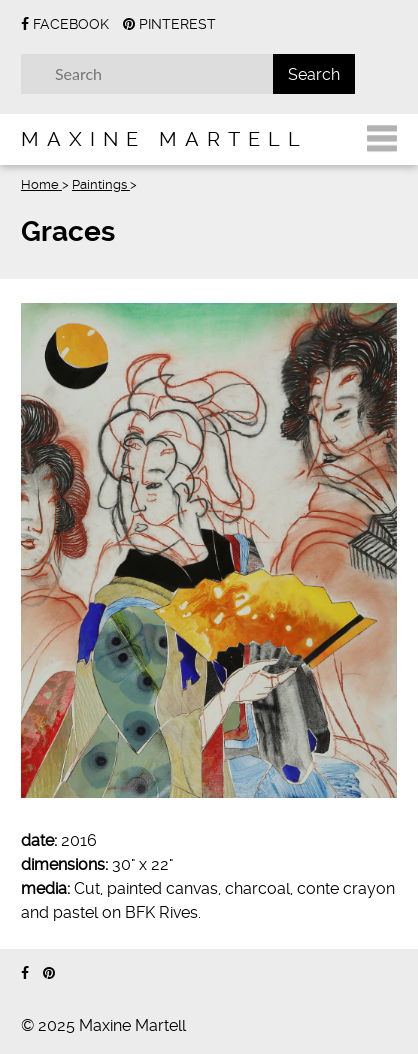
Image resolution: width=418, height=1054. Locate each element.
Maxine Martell (164, 139)
